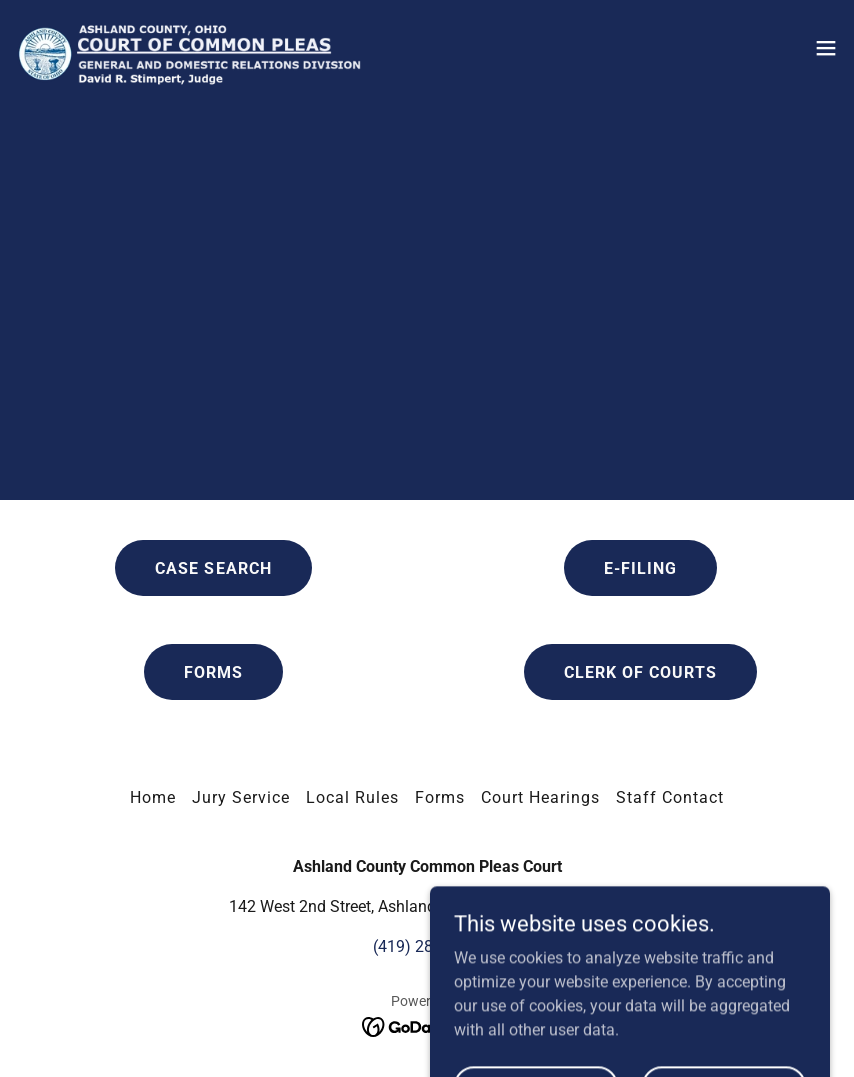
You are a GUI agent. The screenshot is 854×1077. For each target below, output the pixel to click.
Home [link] (153, 797)
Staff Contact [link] (670, 797)
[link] (188, 48)
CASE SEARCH (213, 568)
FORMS (213, 672)
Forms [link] (440, 797)
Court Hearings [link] (540, 797)
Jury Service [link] (241, 797)
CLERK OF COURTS (640, 672)
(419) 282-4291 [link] (427, 946)
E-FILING (640, 568)
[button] (826, 48)
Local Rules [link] (352, 797)
